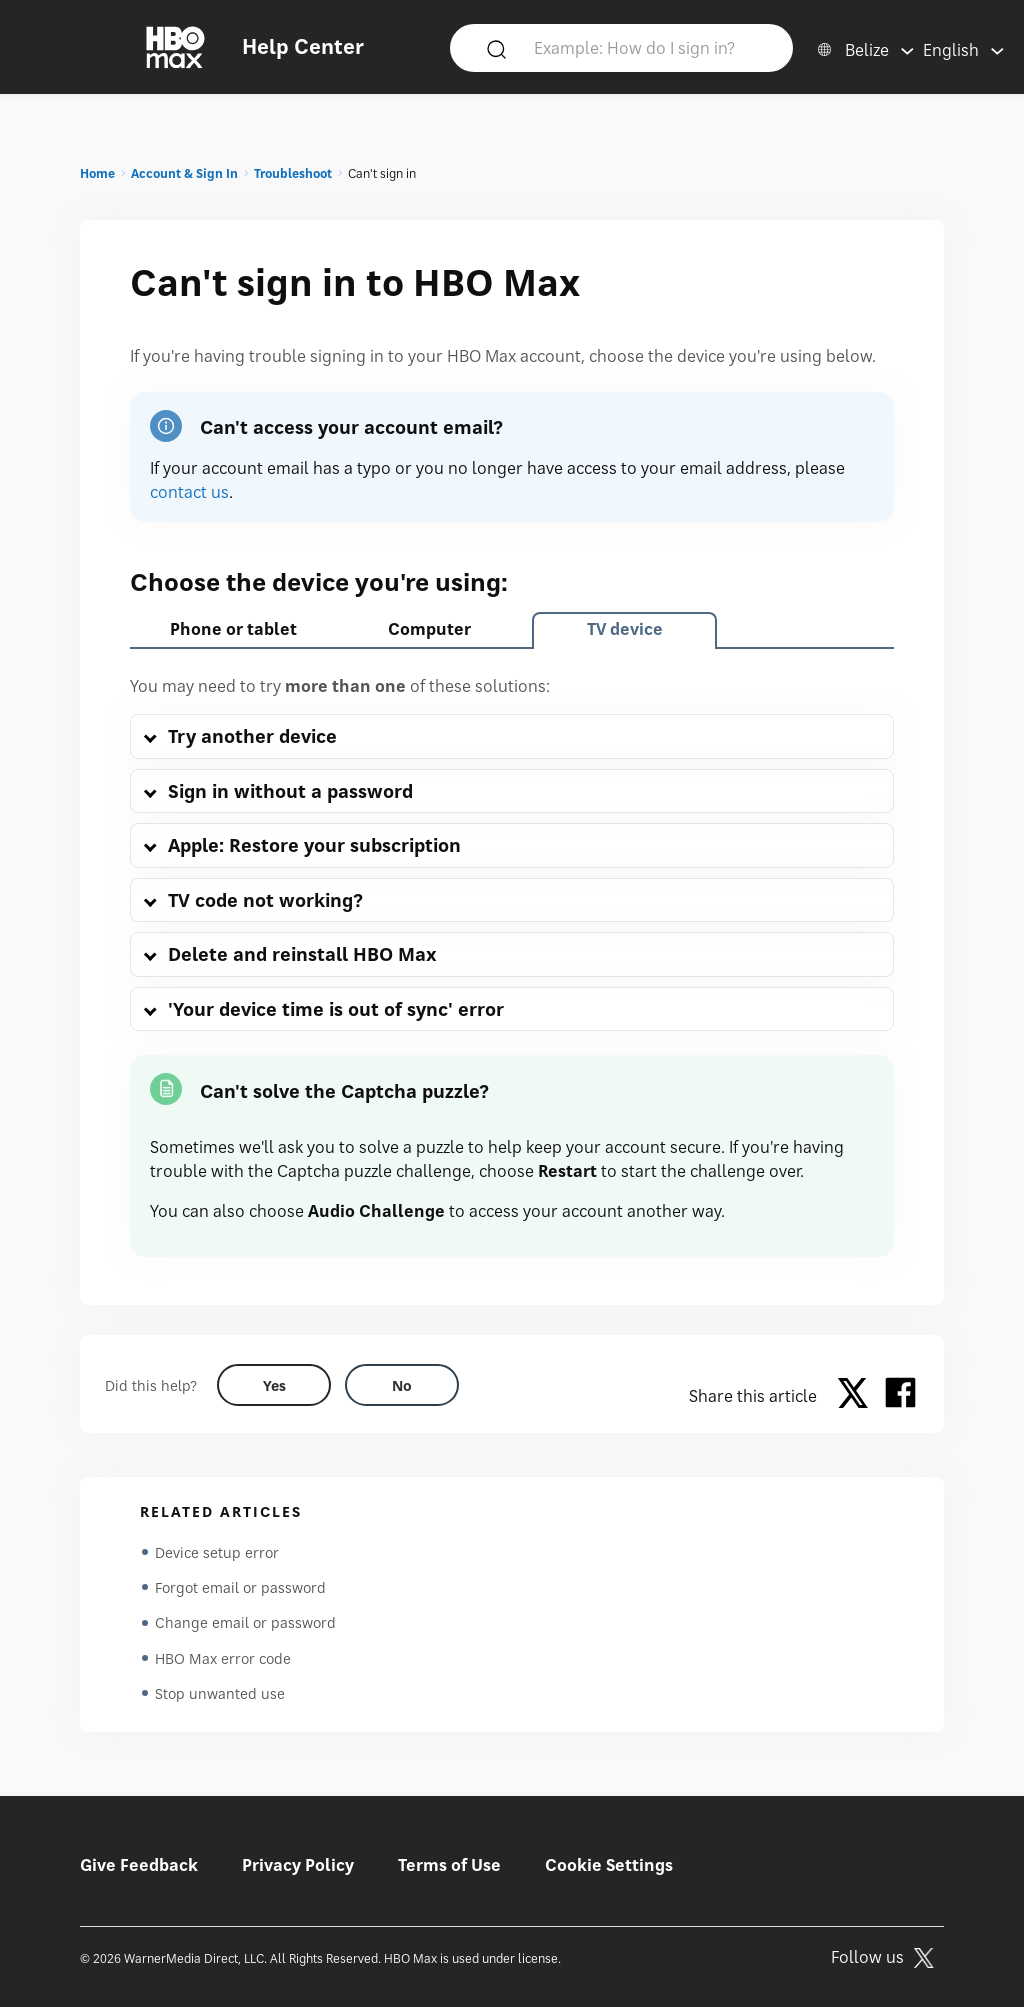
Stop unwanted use (220, 1696)
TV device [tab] (625, 629)
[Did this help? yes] (274, 1385)
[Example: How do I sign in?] (651, 47)
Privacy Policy (298, 1865)
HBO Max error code (223, 1660)
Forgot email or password (240, 1588)
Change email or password (245, 1624)
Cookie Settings (609, 1865)
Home (97, 173)
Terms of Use (449, 1865)
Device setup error (217, 1552)
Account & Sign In (184, 173)
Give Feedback (139, 1865)
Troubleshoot (293, 173)
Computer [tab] (429, 629)
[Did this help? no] (402, 1385)
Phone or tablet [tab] (233, 629)
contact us (189, 492)
